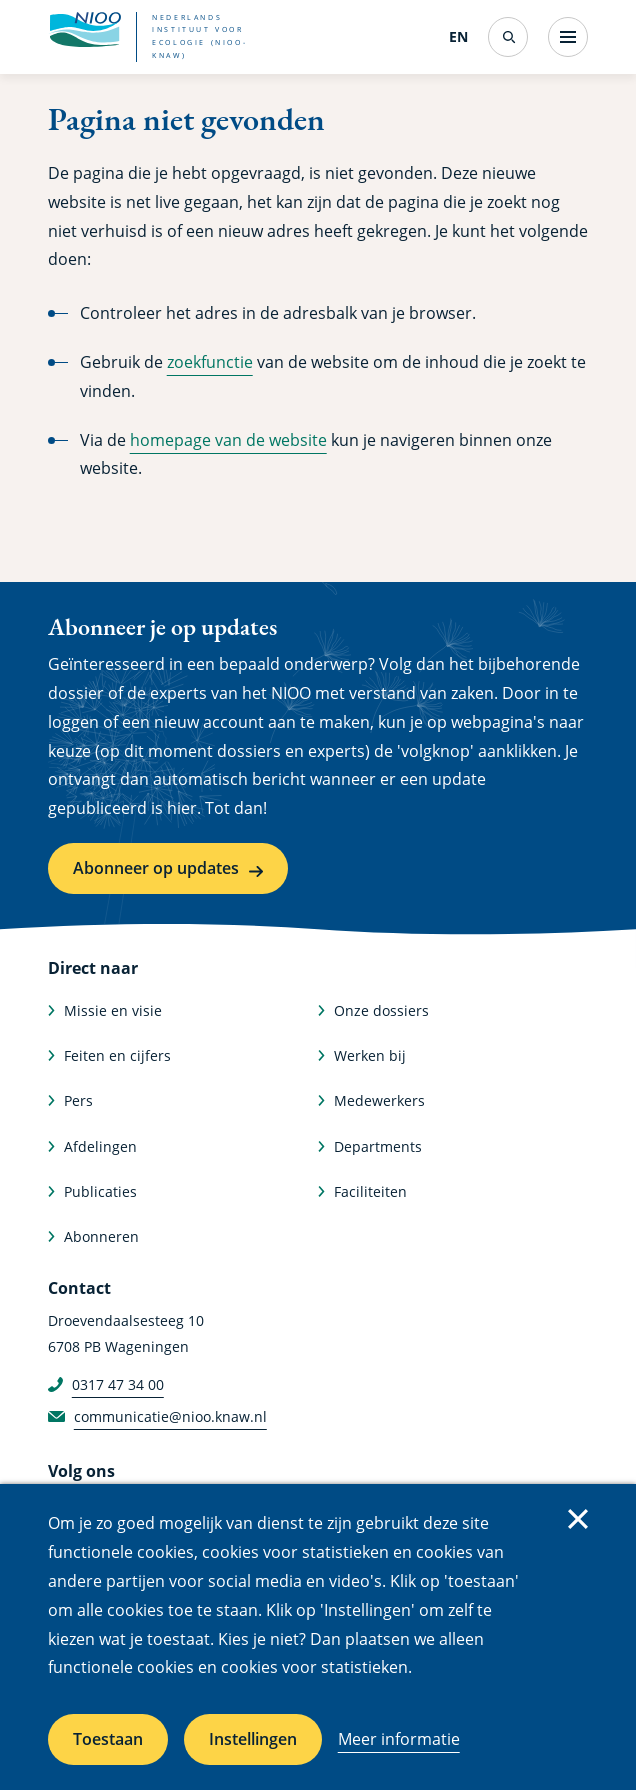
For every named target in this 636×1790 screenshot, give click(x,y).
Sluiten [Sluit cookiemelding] (578, 1519)
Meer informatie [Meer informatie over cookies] (399, 1739)
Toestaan (108, 1739)
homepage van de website (228, 440)
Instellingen (253, 1739)
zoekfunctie (210, 362)
